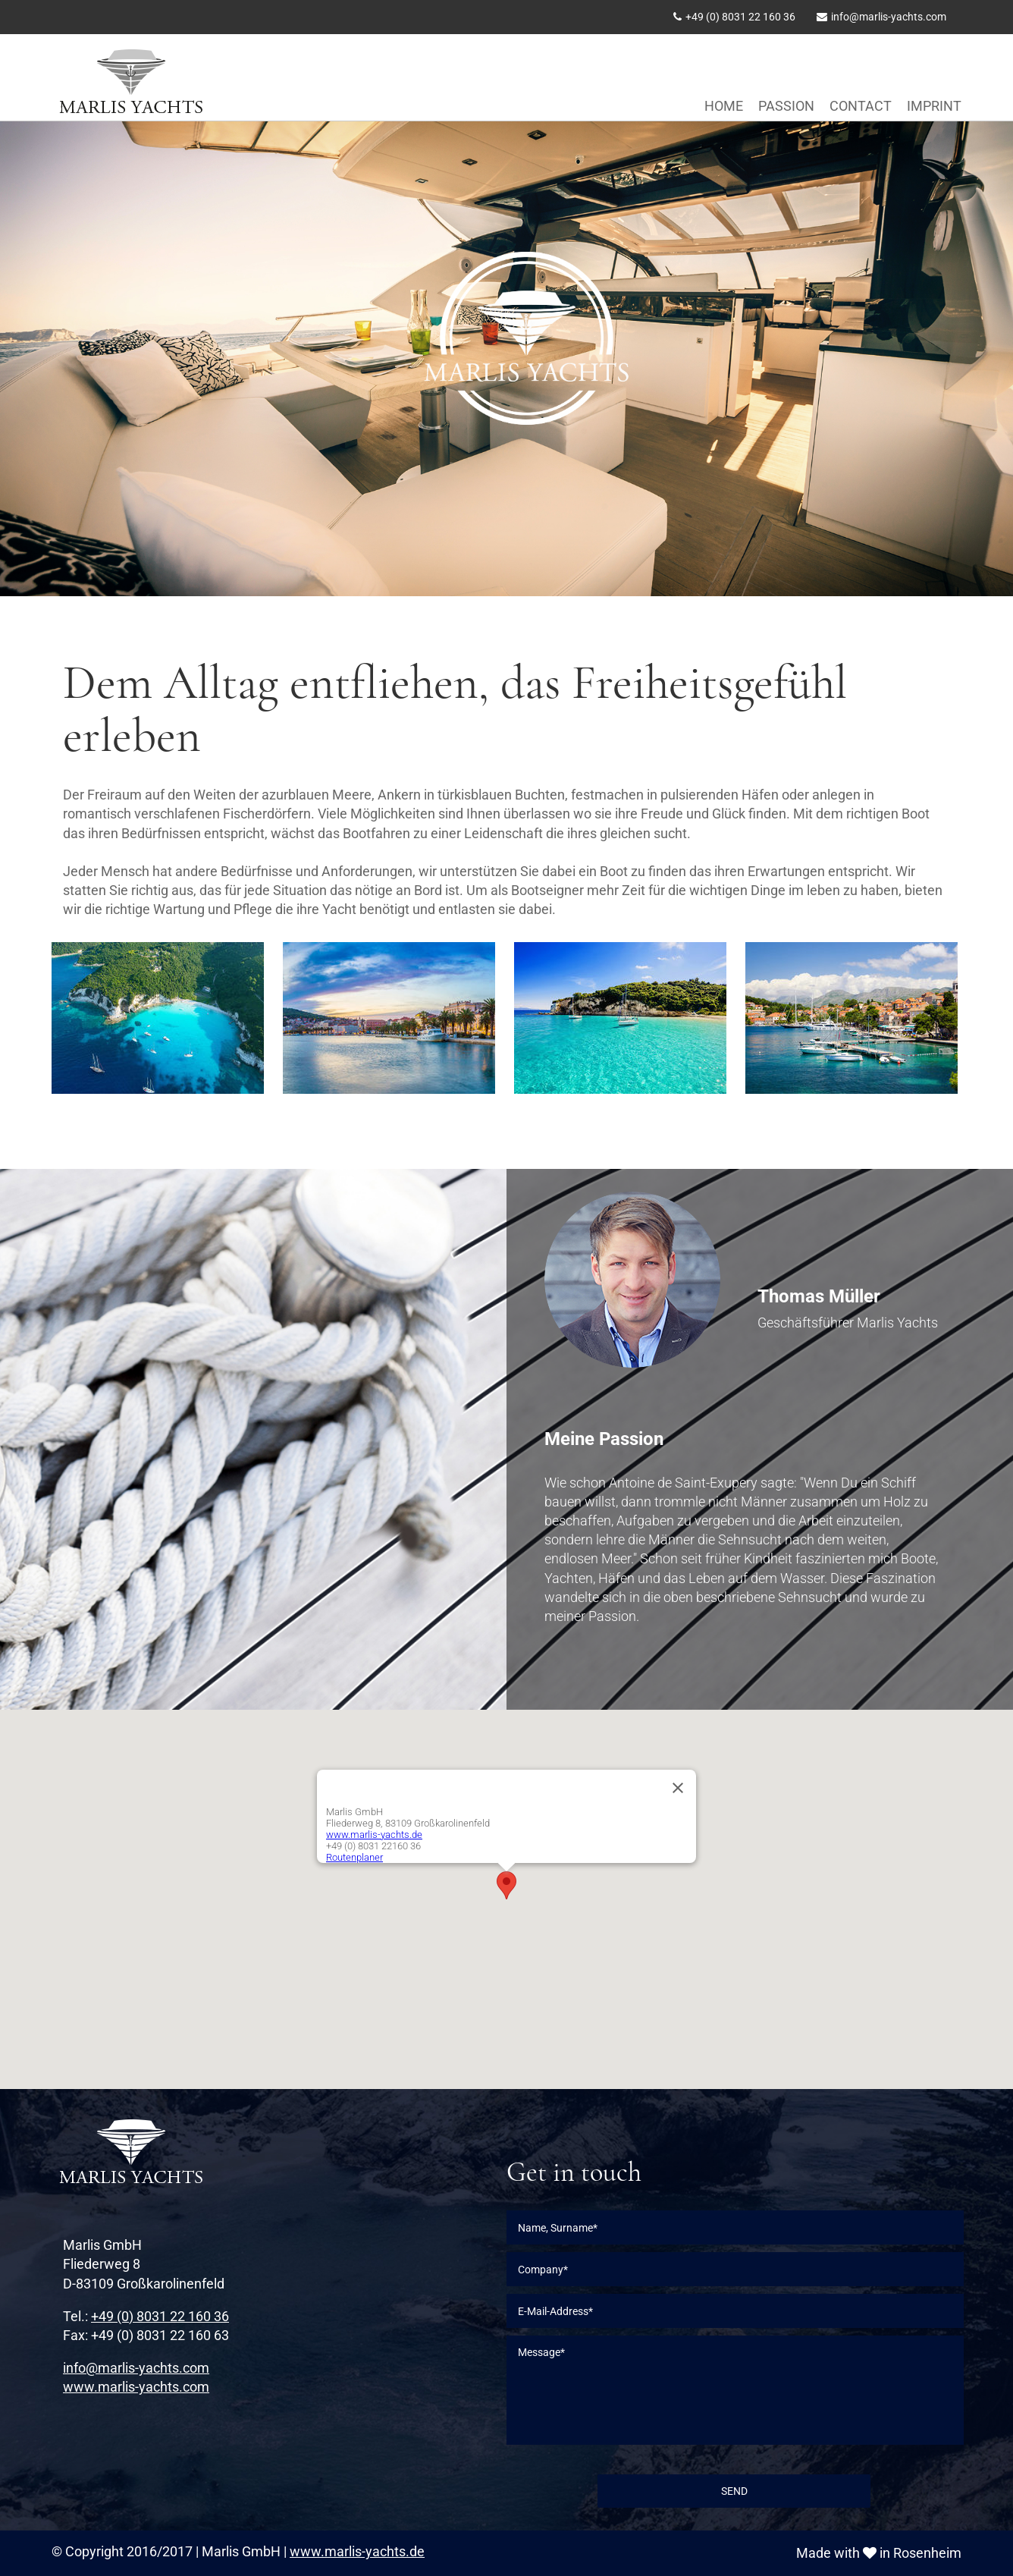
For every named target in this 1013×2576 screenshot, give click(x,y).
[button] (506, 1885)
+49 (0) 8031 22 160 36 (740, 17)
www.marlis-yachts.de (374, 1834)
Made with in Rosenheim (878, 2553)
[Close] (678, 1788)
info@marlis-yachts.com (888, 17)
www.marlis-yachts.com (136, 2387)
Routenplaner (354, 1857)
